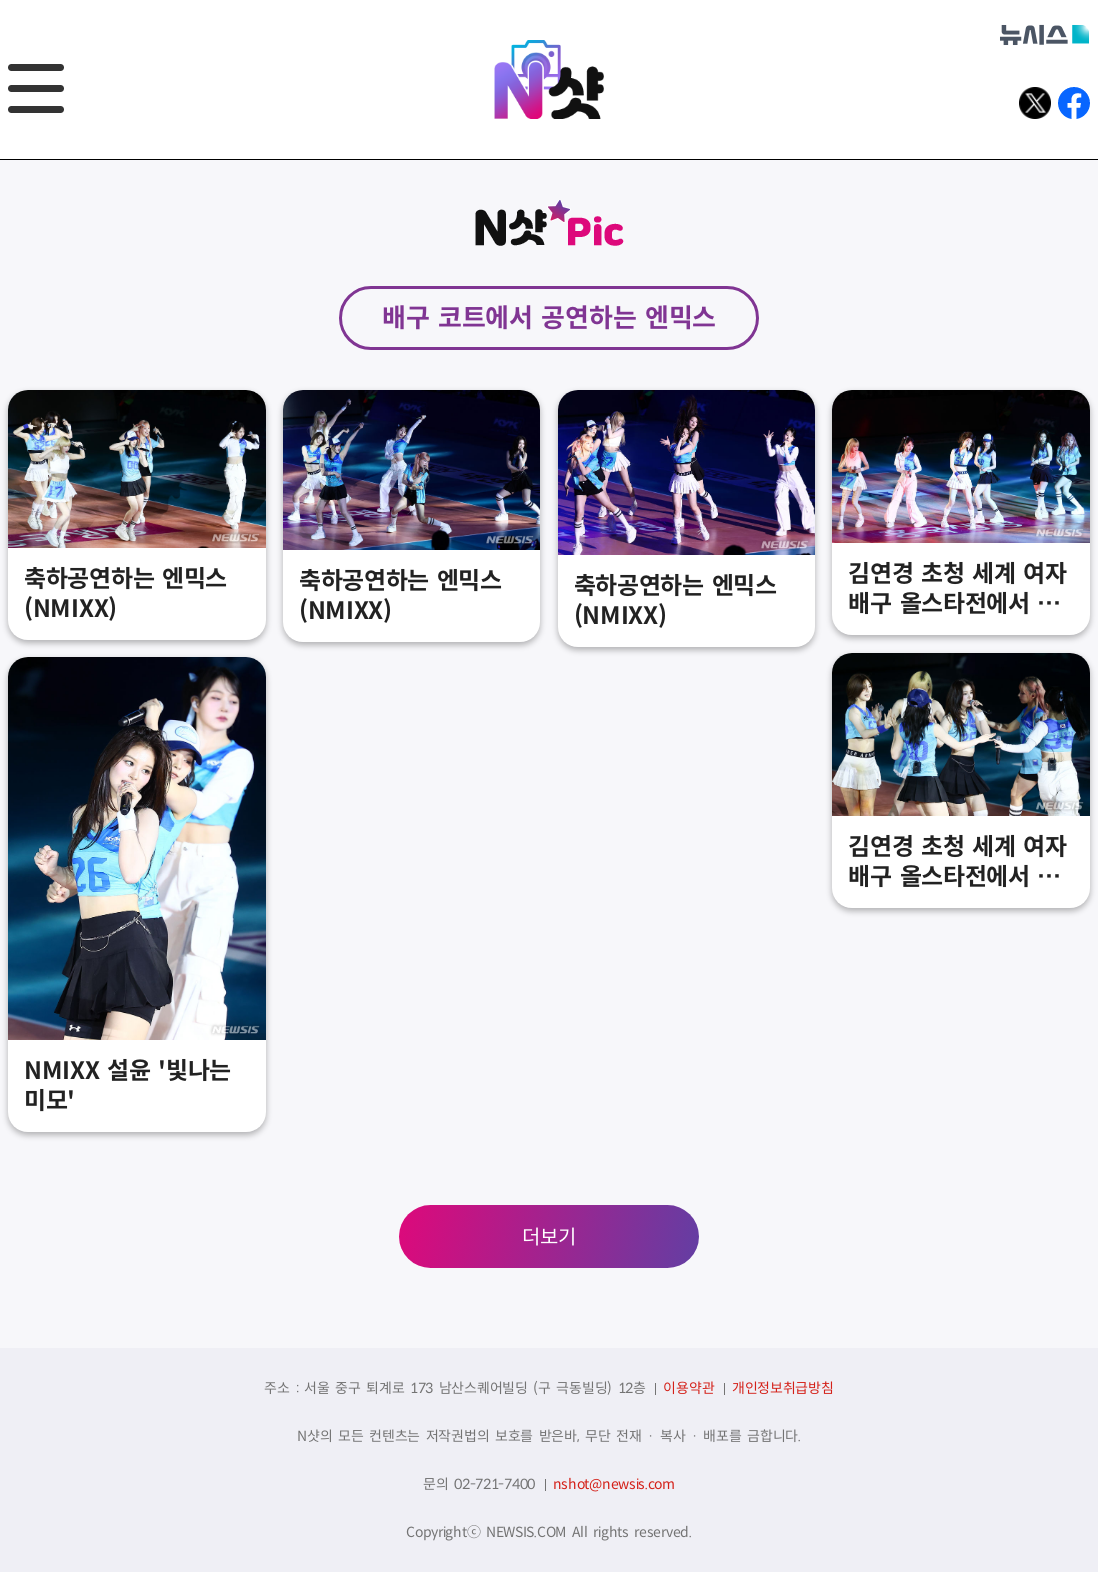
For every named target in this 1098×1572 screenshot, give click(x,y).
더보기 (549, 1237)
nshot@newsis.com (614, 1484)
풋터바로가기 (0, 160)
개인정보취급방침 (783, 1388)
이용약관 (688, 1388)
